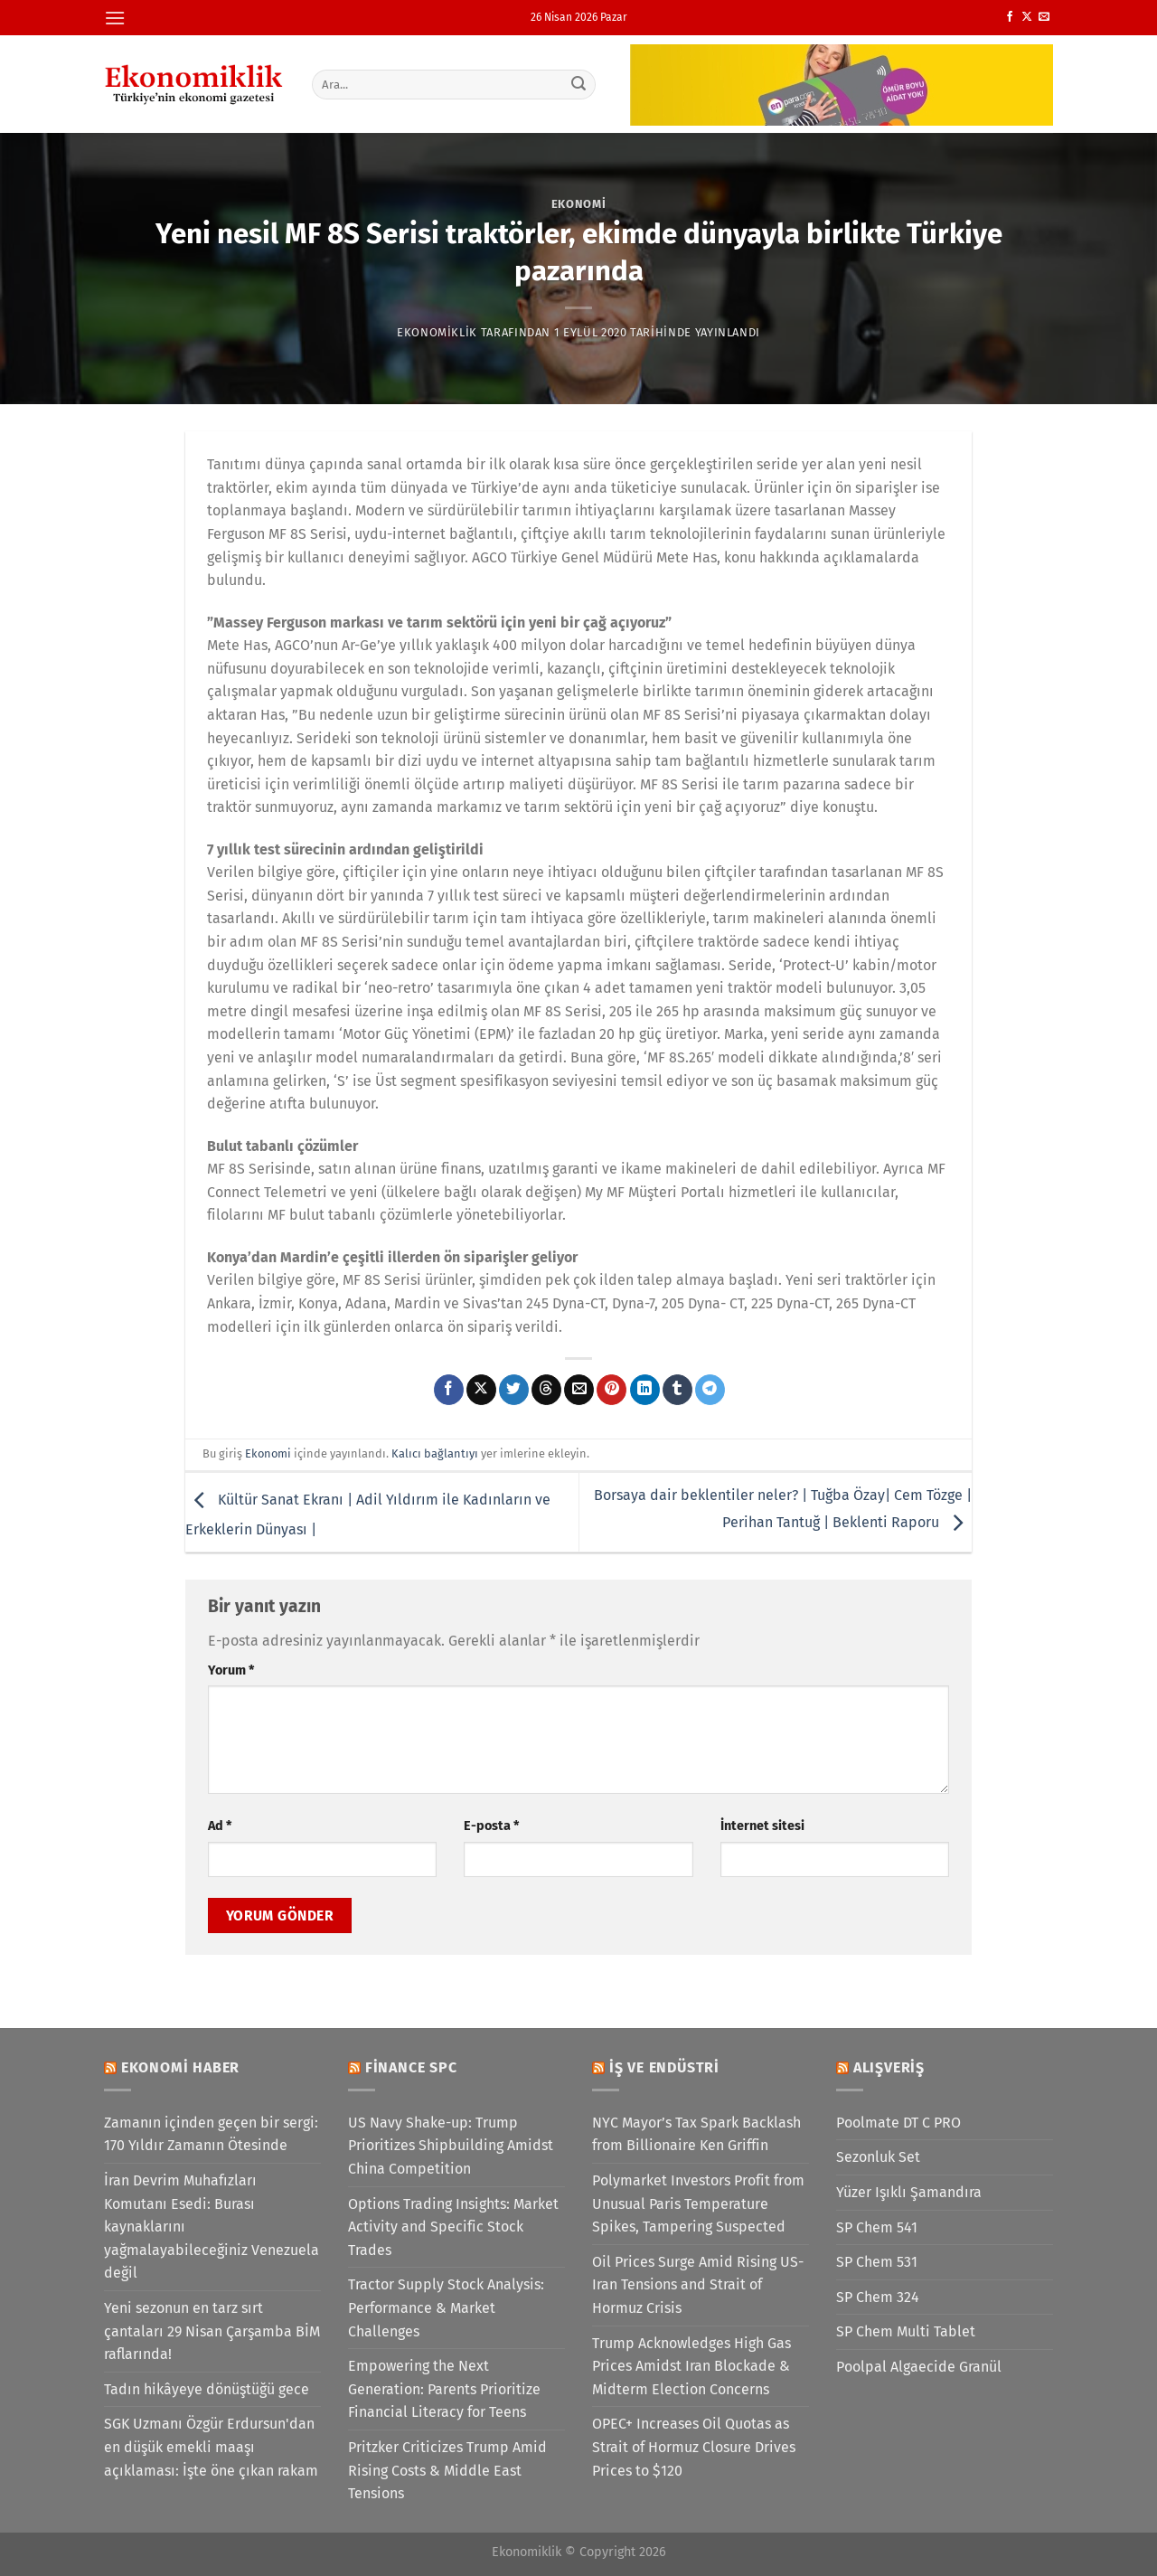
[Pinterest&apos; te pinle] (611, 1389)
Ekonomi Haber (180, 2067)
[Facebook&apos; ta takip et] (1009, 17)
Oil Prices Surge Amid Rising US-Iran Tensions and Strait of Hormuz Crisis (698, 2285)
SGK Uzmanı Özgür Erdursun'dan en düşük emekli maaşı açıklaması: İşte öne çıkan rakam (211, 2446)
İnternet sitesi (762, 1826)
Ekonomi (579, 204)
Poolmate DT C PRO (898, 2122)
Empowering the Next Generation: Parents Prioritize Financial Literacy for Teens (444, 2388)
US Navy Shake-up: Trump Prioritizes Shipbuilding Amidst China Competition (450, 2145)
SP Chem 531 (876, 2261)
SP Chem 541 (876, 2227)
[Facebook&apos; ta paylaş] (449, 1389)
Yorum (231, 1670)
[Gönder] (579, 84)
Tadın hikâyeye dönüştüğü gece (206, 2389)
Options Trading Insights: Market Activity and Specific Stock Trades (453, 2227)
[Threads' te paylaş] (546, 1389)
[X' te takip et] (1026, 17)
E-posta (491, 1826)
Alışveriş (889, 2067)
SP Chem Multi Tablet (905, 2331)
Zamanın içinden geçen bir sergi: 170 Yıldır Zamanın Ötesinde (211, 2134)
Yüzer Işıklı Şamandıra (909, 2192)
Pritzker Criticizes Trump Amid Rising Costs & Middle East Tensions (447, 2470)
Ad (219, 1826)
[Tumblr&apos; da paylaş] (677, 1389)
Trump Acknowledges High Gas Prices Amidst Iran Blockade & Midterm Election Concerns (691, 2366)
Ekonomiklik (437, 332)
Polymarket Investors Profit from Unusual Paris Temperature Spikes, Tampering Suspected (698, 2203)
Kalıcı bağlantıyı (434, 1453)
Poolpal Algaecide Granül (919, 2366)
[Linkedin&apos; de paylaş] (645, 1389)
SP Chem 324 (877, 2297)
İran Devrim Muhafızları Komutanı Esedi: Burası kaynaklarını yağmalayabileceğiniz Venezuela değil (211, 2226)
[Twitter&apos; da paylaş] (514, 1389)
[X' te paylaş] (481, 1389)
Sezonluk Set (878, 2157)
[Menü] (115, 17)
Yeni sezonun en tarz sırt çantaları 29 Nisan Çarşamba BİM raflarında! (212, 2331)
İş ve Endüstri (664, 2067)
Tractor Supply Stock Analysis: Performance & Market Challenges (446, 2307)
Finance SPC (411, 2067)
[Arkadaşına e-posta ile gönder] (579, 1389)
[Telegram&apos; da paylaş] (710, 1389)
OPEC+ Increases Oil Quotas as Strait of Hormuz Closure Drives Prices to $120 (693, 2446)
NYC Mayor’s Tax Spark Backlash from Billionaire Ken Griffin (696, 2134)
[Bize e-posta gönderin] (1044, 17)
